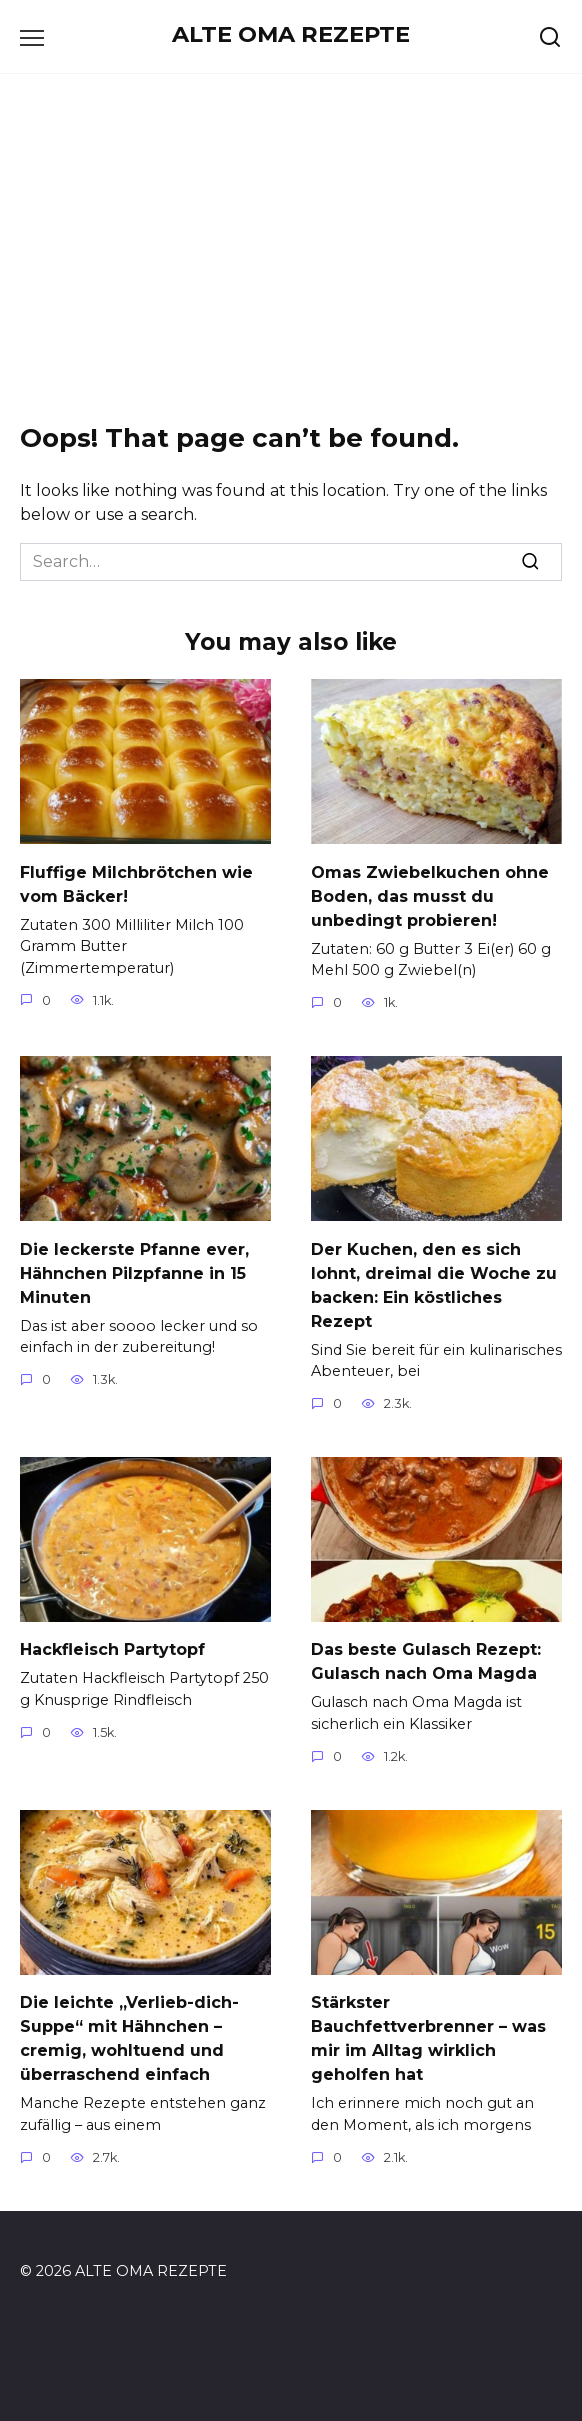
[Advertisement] (291, 244)
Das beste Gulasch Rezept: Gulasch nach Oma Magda (426, 1661)
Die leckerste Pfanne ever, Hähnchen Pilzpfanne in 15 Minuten (134, 1272)
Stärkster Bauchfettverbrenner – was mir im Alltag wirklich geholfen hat (428, 2038)
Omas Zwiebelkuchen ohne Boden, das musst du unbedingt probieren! (430, 895)
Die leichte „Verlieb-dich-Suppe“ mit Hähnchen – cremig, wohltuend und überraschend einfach (129, 2038)
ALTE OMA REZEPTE (291, 34)
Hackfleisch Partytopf (112, 1649)
